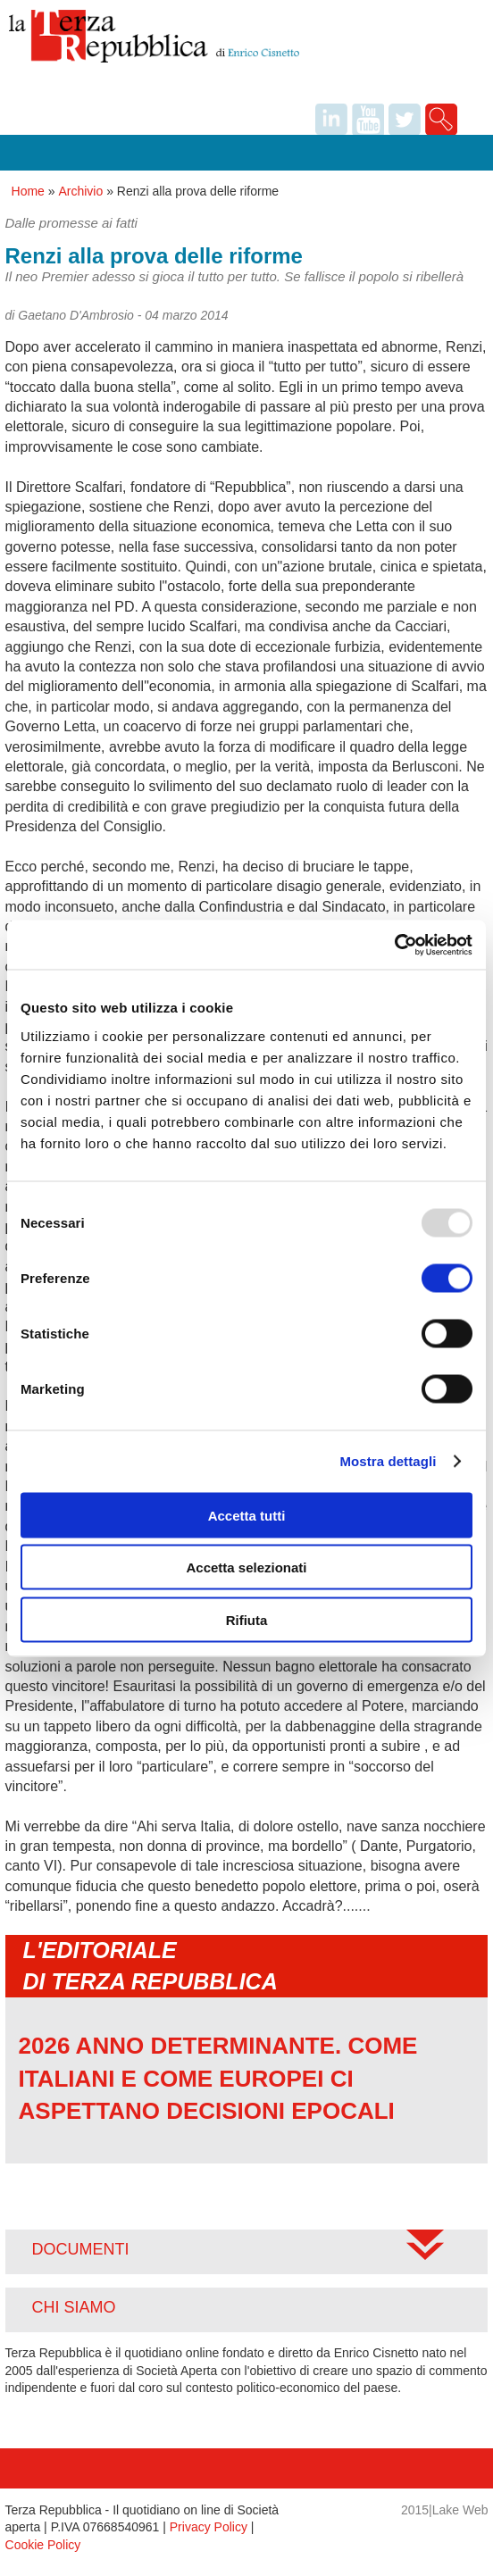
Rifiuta (247, 1619)
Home (28, 191)
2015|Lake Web (445, 2510)
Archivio (80, 191)
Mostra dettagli (387, 1461)
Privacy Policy (208, 2527)
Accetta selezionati (246, 1567)
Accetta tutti (247, 1514)
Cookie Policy (43, 2545)
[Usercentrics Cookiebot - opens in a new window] (394, 944)
